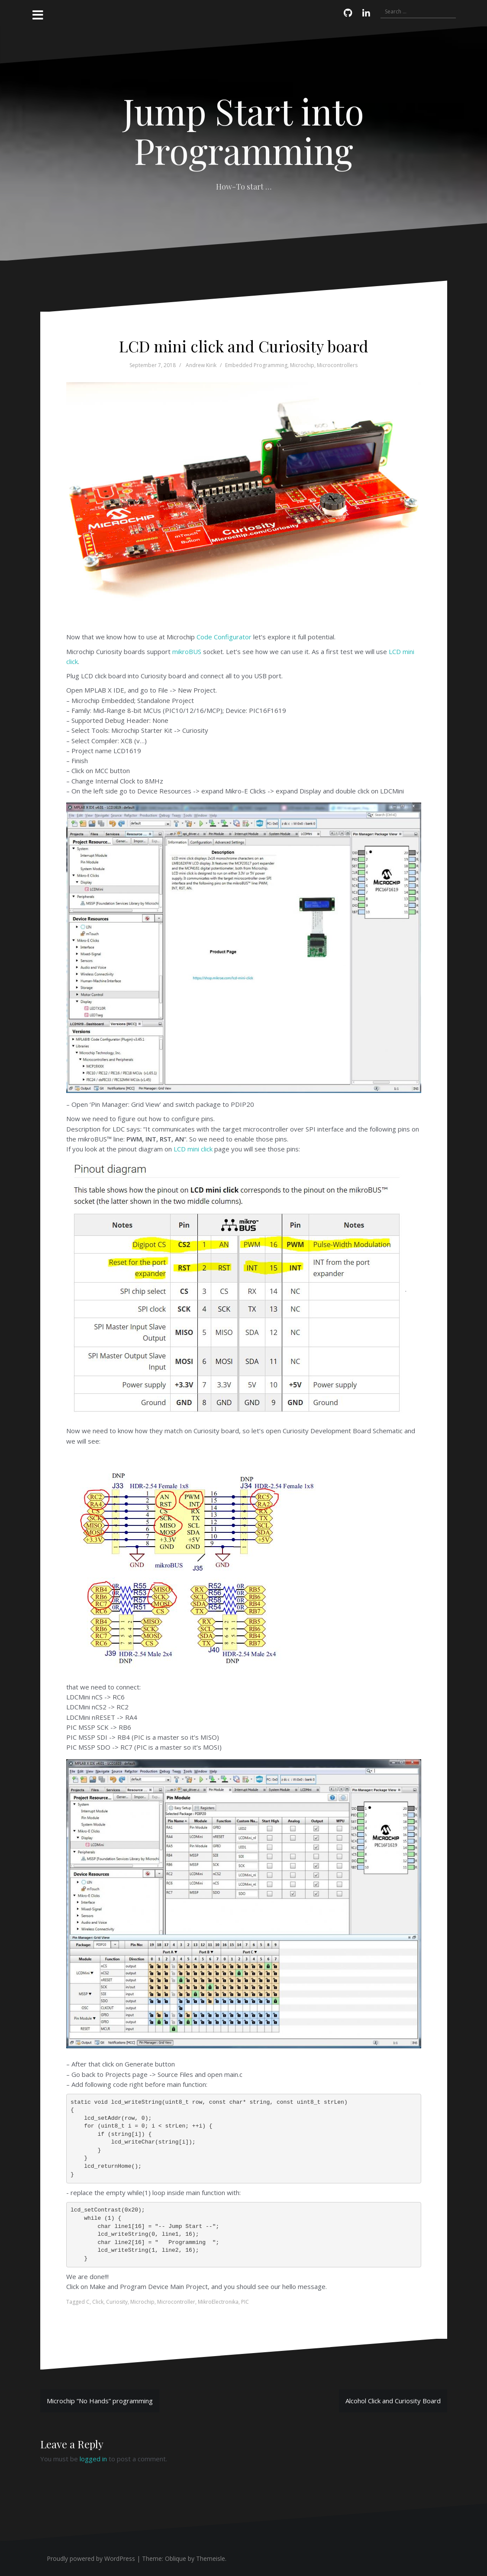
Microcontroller (176, 2301)
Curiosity (117, 2301)
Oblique (175, 2558)
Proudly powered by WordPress (91, 2558)
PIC (245, 2301)
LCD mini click (193, 1149)
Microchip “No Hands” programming (100, 2400)
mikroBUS (186, 651)
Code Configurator (224, 636)
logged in (93, 2458)
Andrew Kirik (201, 365)
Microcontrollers (337, 365)
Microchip (302, 365)
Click (97, 2301)
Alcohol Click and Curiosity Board (393, 2400)
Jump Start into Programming (243, 130)
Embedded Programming (256, 365)
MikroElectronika (218, 2301)
